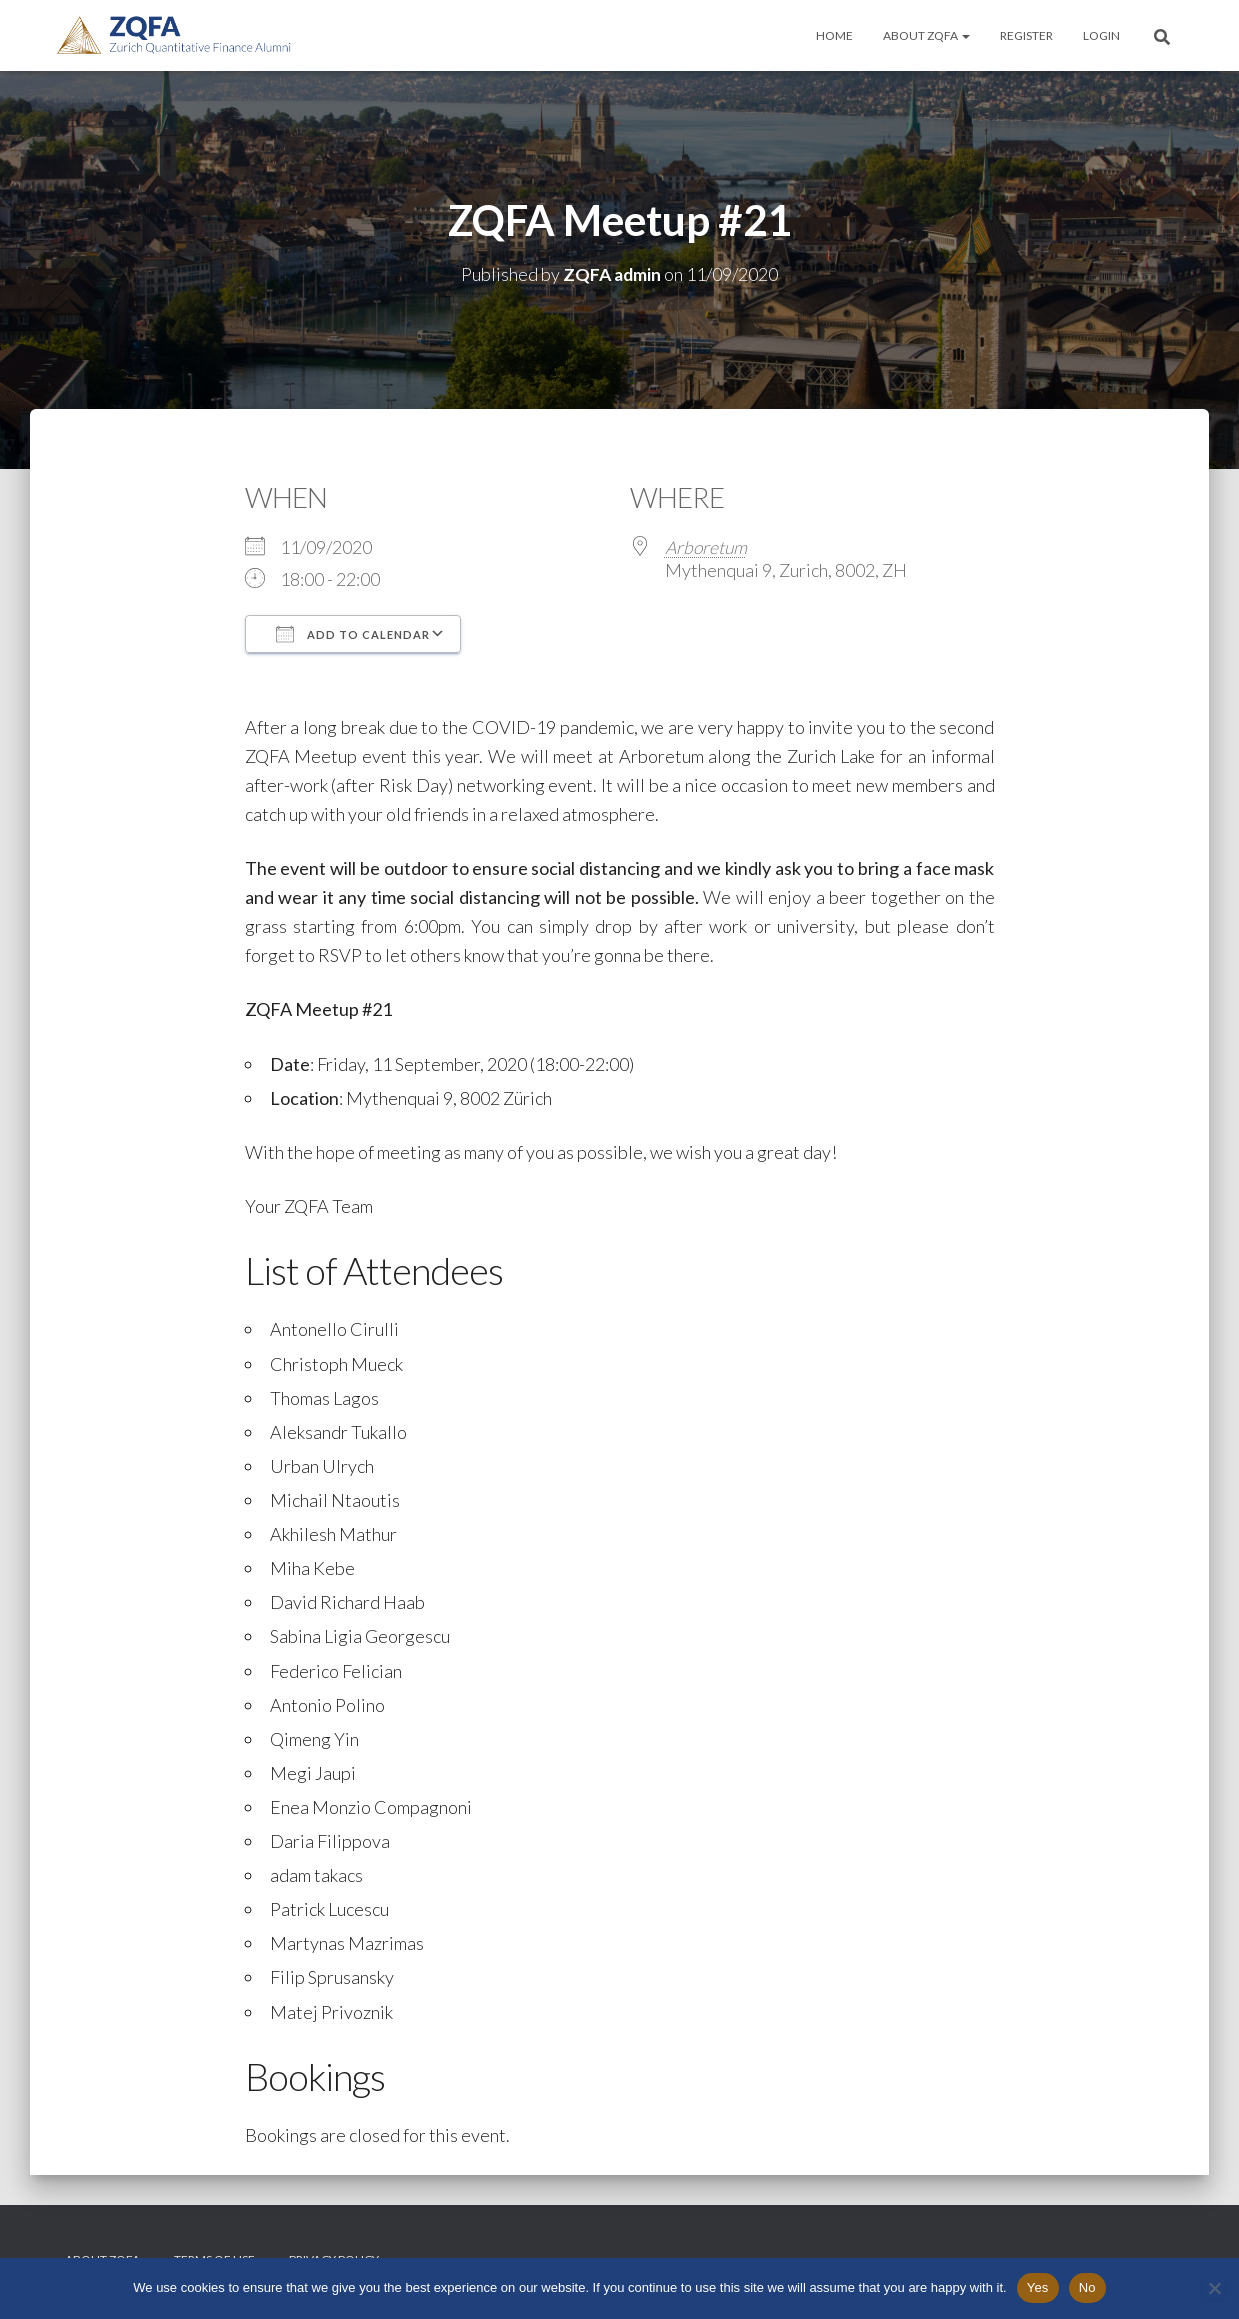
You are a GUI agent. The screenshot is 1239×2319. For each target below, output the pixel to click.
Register (1026, 35)
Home (834, 35)
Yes (1038, 2287)
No (1087, 2287)
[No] (1214, 2288)
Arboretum (707, 546)
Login (1101, 35)
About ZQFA (926, 35)
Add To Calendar (353, 633)
